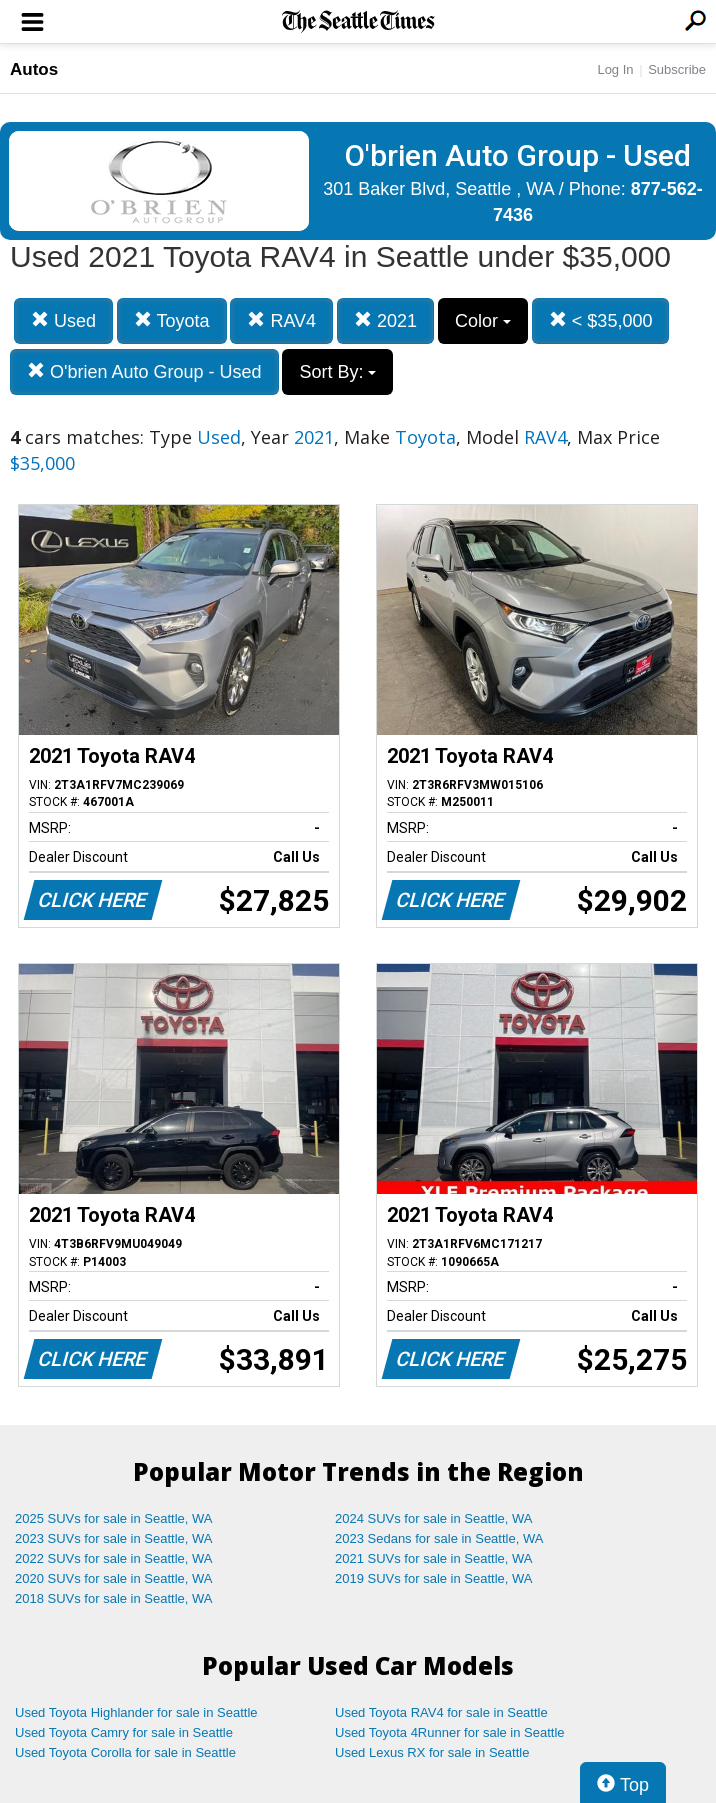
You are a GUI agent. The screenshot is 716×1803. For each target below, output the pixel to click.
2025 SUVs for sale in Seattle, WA (114, 1518)
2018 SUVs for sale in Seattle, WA (114, 1598)
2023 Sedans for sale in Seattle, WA (439, 1538)
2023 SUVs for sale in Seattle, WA (114, 1538)
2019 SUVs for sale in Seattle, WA (434, 1578)
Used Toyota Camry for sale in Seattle (124, 1732)
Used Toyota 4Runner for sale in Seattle (450, 1732)
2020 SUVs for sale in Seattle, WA (114, 1578)
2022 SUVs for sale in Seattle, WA (114, 1558)
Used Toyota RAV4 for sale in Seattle (441, 1712)
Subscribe (677, 69)
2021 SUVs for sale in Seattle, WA (434, 1558)
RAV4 (281, 320)
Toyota (172, 320)
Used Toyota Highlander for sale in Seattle (136, 1712)
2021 (385, 320)
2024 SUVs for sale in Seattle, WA (434, 1518)
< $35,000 (601, 320)
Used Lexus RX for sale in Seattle (432, 1752)
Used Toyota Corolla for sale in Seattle (125, 1752)
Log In (615, 69)
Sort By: (337, 372)
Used (63, 320)
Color (483, 321)
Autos (34, 69)
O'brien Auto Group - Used (144, 371)
